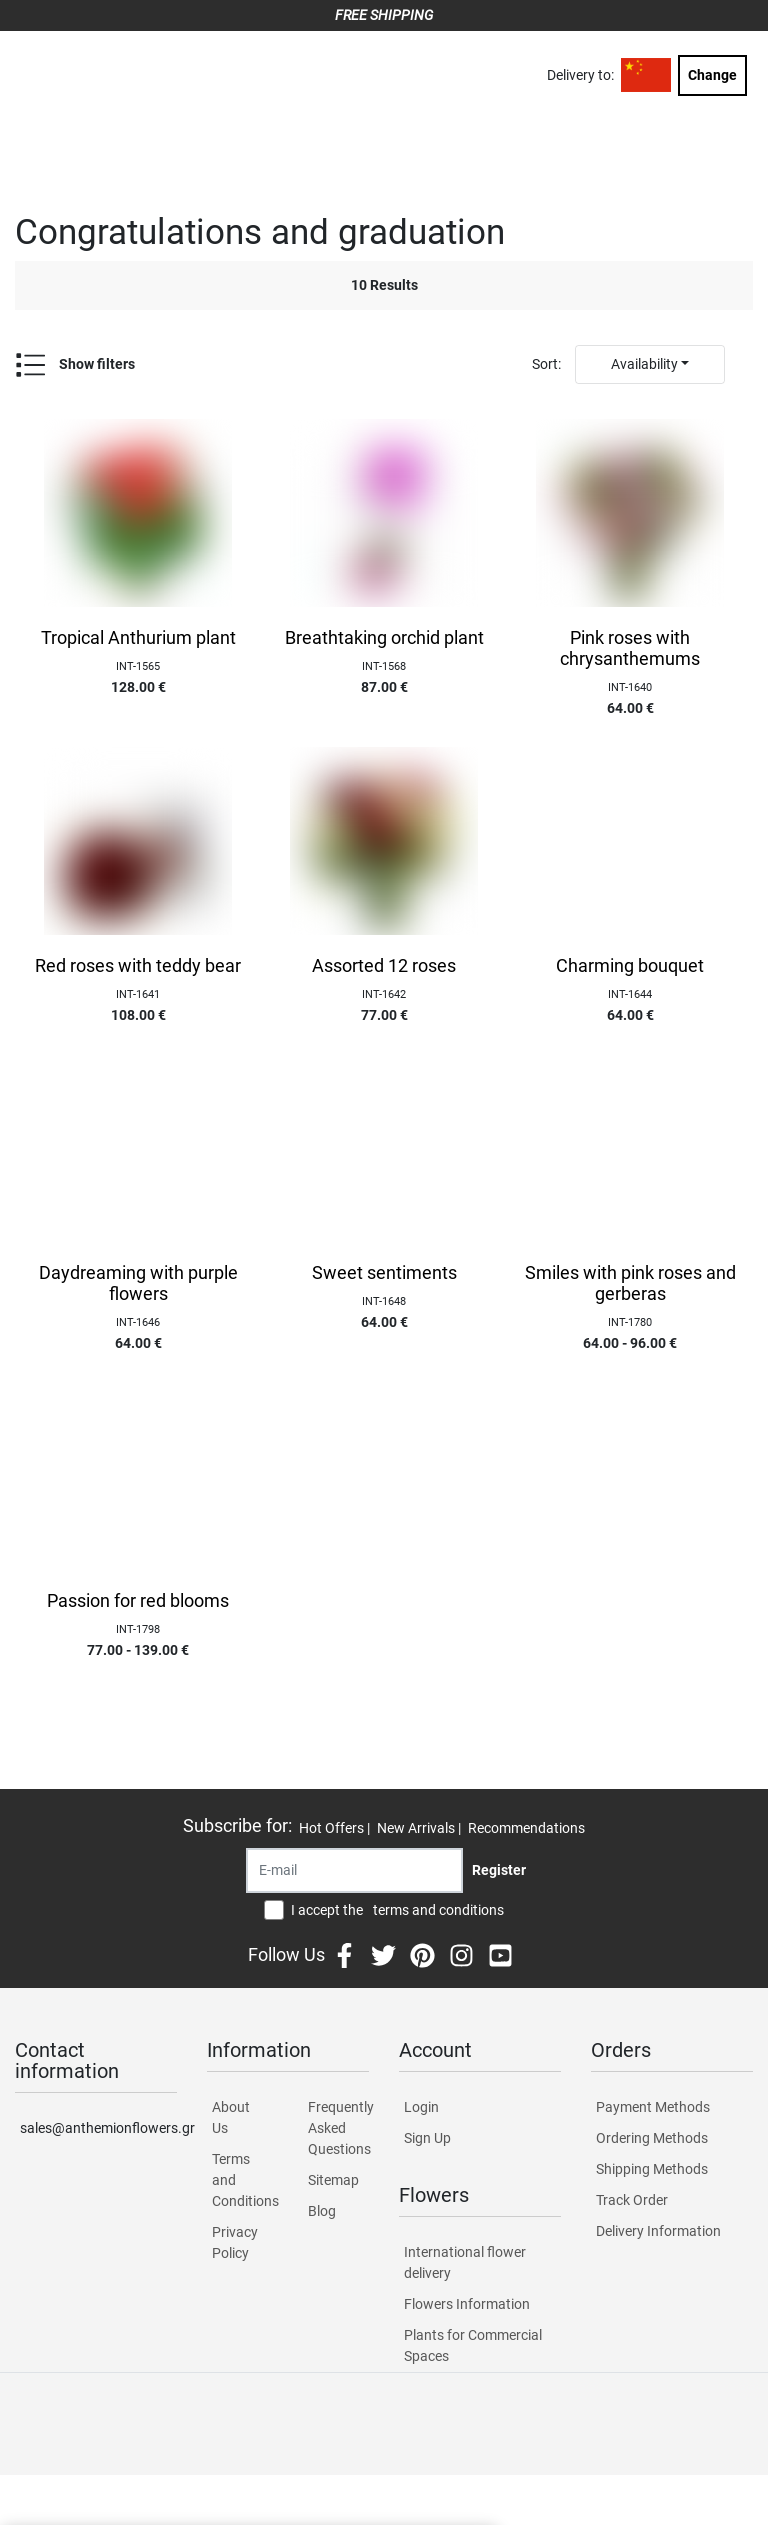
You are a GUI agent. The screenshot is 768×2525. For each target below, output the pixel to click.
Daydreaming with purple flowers (138, 1283)
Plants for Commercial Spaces (473, 2345)
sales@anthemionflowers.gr (98, 2128)
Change (712, 75)
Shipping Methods (652, 2169)
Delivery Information (658, 2231)
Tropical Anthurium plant (138, 638)
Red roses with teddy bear (138, 966)
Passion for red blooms (138, 1601)
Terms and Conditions (242, 2180)
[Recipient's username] (354, 1870)
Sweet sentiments (384, 1273)
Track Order (632, 2200)
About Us (231, 2117)
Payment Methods (653, 2107)
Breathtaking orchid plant (384, 638)
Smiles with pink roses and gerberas (630, 1283)
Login (421, 2107)
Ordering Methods (652, 2138)
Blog (322, 2211)
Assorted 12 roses (384, 966)
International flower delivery (465, 2262)
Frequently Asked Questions (338, 2128)
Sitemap (333, 2180)
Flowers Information (467, 2304)
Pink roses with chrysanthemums (630, 648)
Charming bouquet (630, 966)
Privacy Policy (235, 2242)
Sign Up (427, 2138)
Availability (644, 364)
